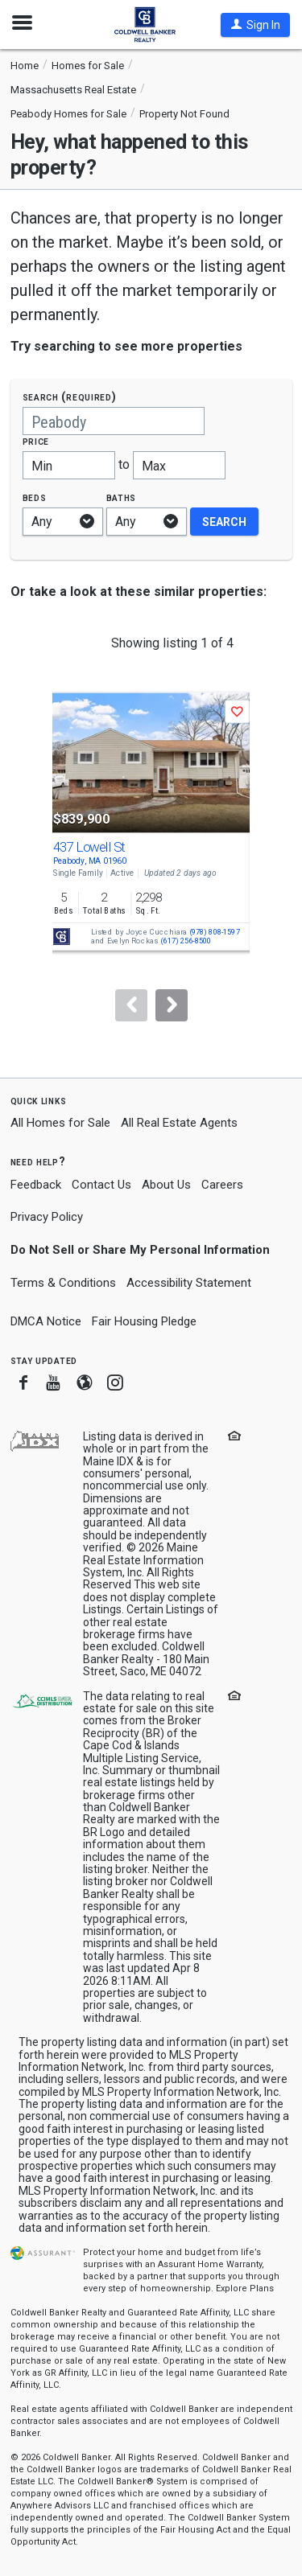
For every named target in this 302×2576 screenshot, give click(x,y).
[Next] (171, 1005)
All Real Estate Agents (179, 1122)
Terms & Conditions (63, 1283)
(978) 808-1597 (213, 932)
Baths (121, 497)
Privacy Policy (46, 1217)
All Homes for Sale (60, 1122)
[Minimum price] (69, 465)
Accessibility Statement (188, 1283)
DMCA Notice (45, 1321)
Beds (35, 497)
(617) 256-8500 (185, 941)
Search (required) (70, 397)
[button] (255, 25)
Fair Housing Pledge (144, 1321)
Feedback (35, 1185)
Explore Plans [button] (245, 2288)
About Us (166, 1184)
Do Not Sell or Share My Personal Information (140, 1250)
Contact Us (101, 1184)
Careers (222, 1184)
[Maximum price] (179, 465)
